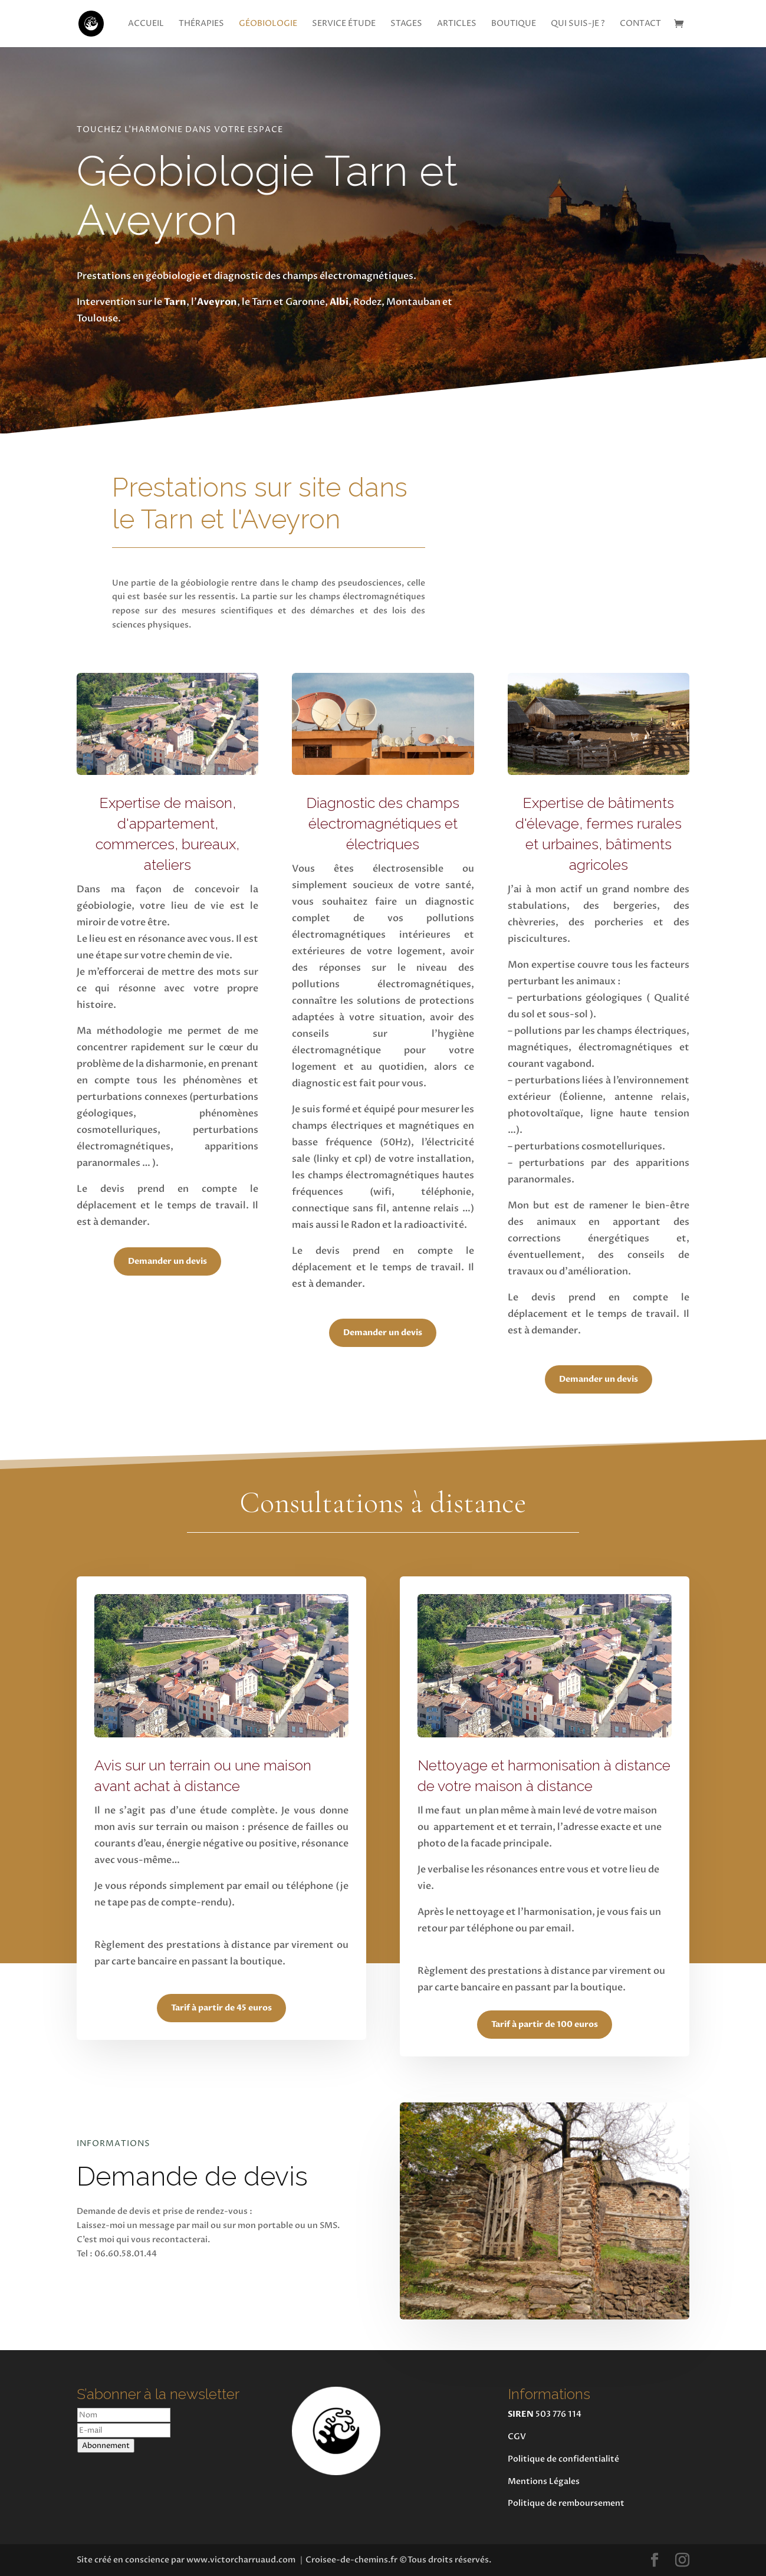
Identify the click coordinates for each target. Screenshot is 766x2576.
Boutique (513, 24)
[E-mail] (123, 2430)
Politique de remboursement (566, 2503)
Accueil (146, 24)
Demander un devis (167, 1261)
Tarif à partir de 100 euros (544, 2024)
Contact (640, 24)
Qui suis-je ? (578, 24)
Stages (406, 24)
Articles (456, 24)
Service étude (344, 24)
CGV (517, 2436)
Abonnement (106, 2445)
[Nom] (123, 2415)
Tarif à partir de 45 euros (221, 2007)
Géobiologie (268, 24)
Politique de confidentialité (563, 2459)
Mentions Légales (544, 2481)
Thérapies (201, 24)
